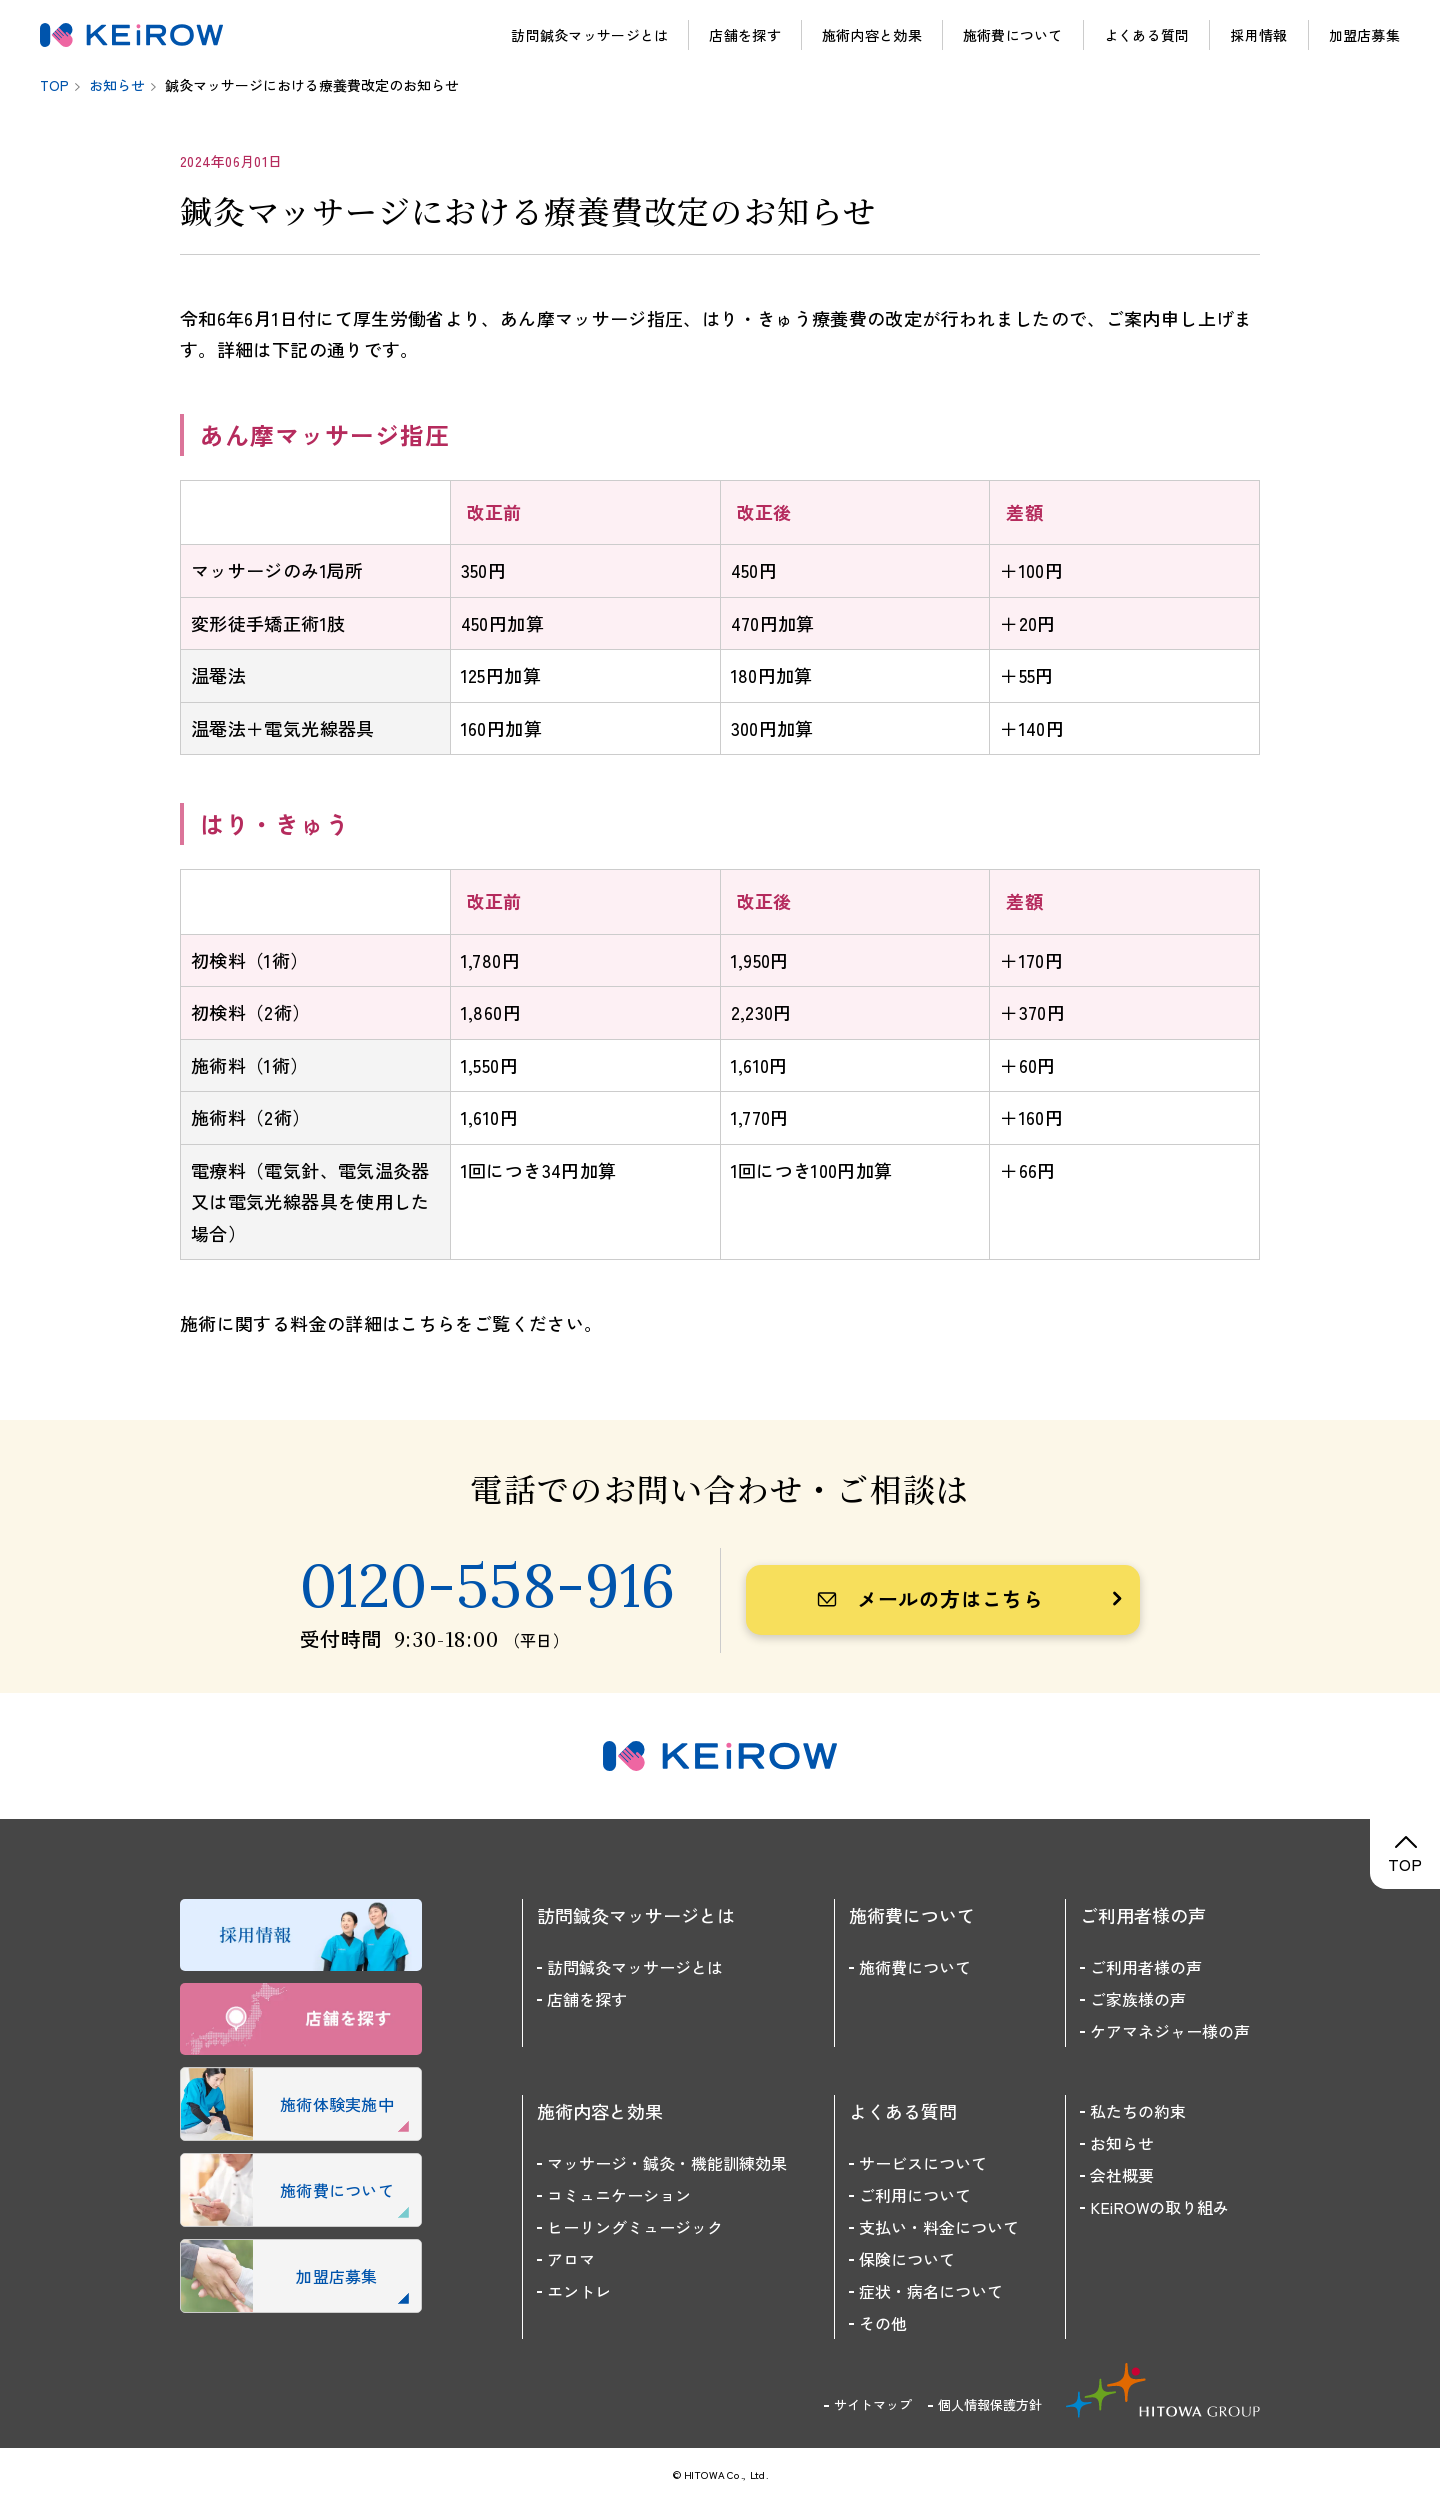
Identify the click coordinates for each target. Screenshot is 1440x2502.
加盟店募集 (1364, 35)
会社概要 (1122, 2175)
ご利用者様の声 (1146, 1967)
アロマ (571, 2259)
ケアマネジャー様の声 (1170, 2031)
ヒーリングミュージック (635, 2227)
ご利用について (915, 2195)
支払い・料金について (939, 2227)
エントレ (579, 2291)
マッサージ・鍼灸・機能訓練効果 (667, 2163)
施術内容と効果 (872, 35)
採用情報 (1258, 35)
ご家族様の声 (1138, 1999)
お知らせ (1122, 2143)
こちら (427, 1323)
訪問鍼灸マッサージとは (589, 35)
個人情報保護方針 (990, 2404)
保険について (907, 2259)
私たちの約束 (1138, 2111)
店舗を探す (744, 35)
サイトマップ (873, 2404)
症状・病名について (931, 2291)
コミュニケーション (619, 2195)
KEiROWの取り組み (1159, 2207)
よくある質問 (1147, 35)
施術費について (1013, 35)
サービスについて (923, 2163)
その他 (883, 2323)
